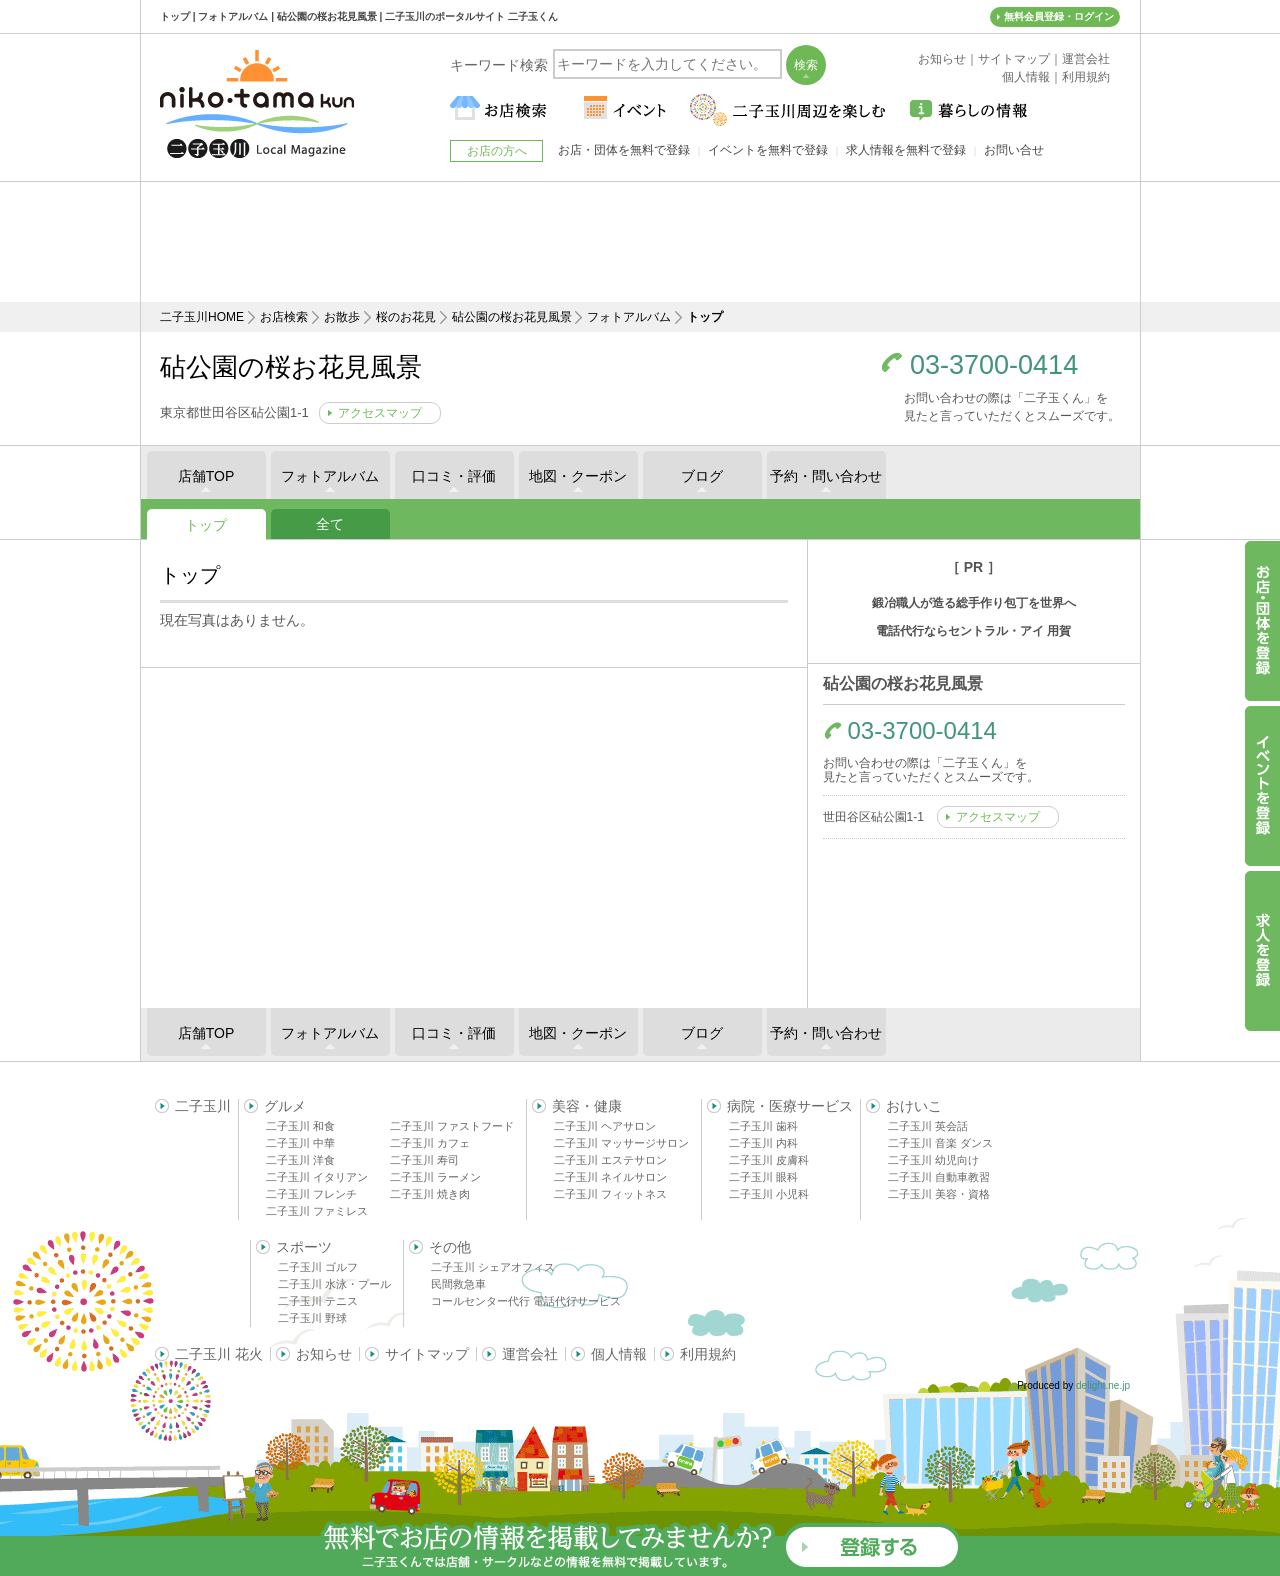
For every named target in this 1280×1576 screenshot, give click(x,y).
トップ (206, 525)
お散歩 (342, 317)
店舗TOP (206, 476)
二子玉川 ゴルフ (318, 1267)
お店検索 (284, 317)
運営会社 (530, 1354)
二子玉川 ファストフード (452, 1126)
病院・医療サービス (790, 1106)
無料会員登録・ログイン (1059, 16)
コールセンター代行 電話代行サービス (526, 1301)
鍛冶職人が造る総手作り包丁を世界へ (974, 603)
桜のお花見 (406, 317)
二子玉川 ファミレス (317, 1211)
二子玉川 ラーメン (435, 1177)
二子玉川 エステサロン (610, 1160)
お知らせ (324, 1354)
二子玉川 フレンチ (311, 1194)
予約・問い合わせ (826, 476)
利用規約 (708, 1354)
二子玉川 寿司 (424, 1160)
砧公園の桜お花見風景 (512, 317)
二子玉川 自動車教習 (939, 1177)
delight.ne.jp (1103, 1385)
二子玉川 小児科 (769, 1194)
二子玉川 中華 (300, 1143)
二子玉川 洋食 (300, 1160)
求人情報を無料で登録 (906, 150)
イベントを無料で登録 (768, 150)
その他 (450, 1247)
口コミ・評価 (454, 476)
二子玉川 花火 (219, 1354)
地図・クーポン (578, 476)
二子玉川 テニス (318, 1301)
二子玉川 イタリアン (317, 1177)
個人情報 (619, 1354)
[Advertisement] (640, 242)
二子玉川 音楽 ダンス (940, 1143)
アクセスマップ (380, 413)
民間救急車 (458, 1284)
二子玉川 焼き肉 (430, 1194)
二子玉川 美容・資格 (939, 1194)
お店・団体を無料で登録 (624, 150)
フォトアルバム (629, 317)
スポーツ (304, 1247)
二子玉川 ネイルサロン (610, 1177)
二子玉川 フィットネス (610, 1194)
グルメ (285, 1106)
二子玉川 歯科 (763, 1126)
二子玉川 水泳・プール (334, 1284)
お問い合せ (1014, 150)
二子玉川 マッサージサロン (621, 1143)
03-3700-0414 (994, 365)
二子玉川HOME (202, 317)
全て (330, 524)
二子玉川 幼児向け (933, 1160)
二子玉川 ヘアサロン (605, 1126)
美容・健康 (587, 1106)
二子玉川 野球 (312, 1318)
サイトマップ (427, 1354)
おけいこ (914, 1106)
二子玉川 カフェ (430, 1143)
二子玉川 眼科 (763, 1177)
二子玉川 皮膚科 (769, 1160)
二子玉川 (203, 1106)
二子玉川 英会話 (928, 1126)
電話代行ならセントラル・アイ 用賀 (973, 631)
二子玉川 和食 (300, 1126)
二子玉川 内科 (763, 1143)
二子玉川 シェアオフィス (493, 1267)
